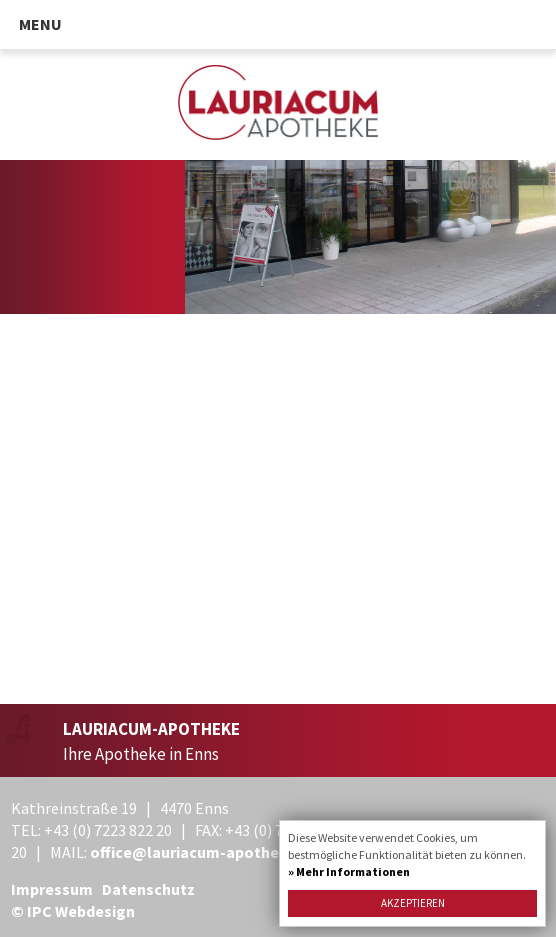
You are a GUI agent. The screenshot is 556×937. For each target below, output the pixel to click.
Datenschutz (148, 889)
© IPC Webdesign (73, 911)
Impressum (52, 889)
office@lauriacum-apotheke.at (203, 852)
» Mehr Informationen (349, 871)
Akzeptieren (413, 903)
